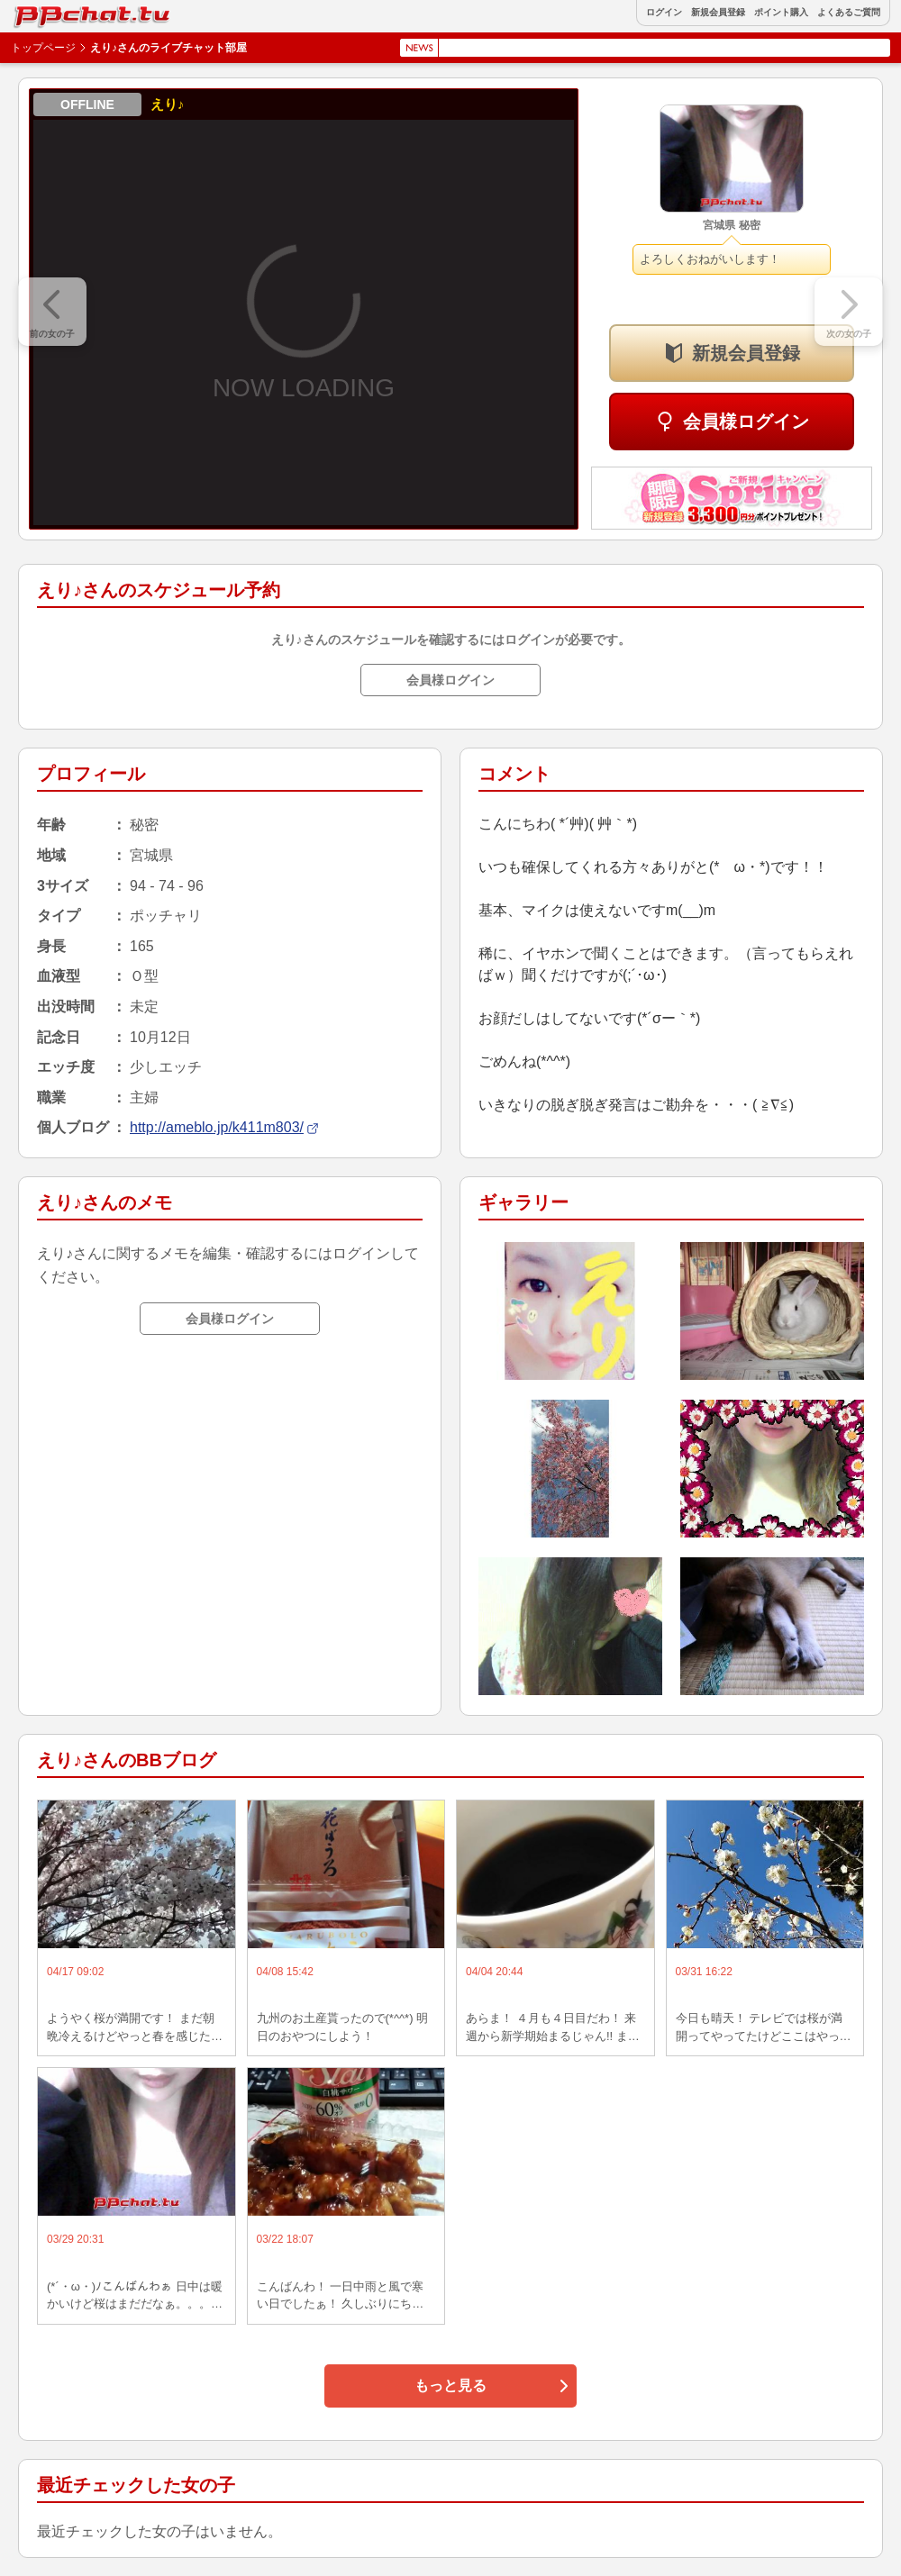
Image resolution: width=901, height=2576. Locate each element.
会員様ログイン (746, 421)
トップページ (43, 47)
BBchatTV (54, 12)
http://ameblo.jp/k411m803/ (217, 1127)
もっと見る (450, 2385)
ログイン (664, 12)
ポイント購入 (781, 12)
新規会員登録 (718, 12)
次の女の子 (848, 334)
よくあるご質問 (848, 12)
